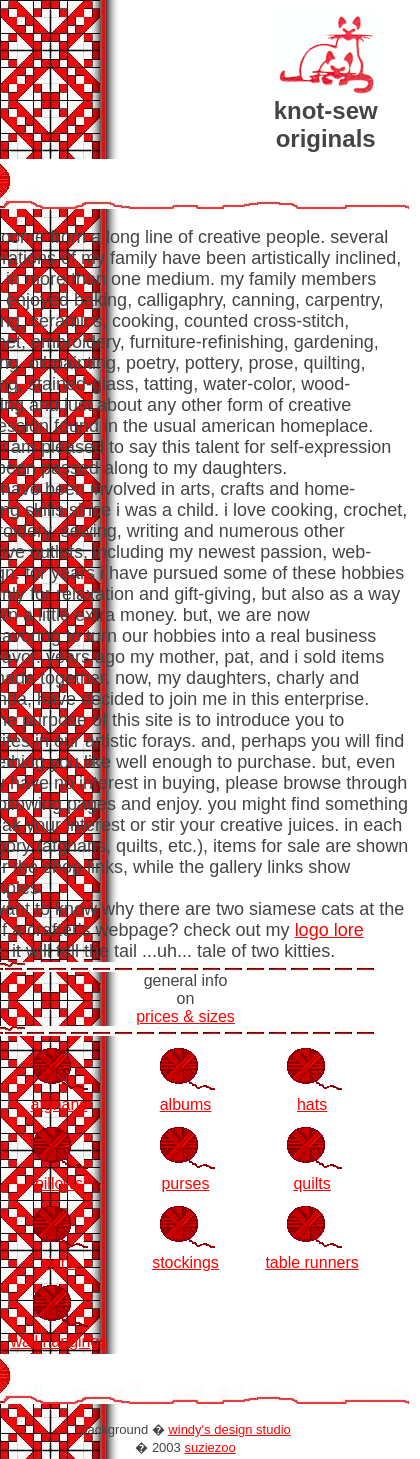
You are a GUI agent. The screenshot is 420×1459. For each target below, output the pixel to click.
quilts (311, 1183)
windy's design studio (229, 1429)
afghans (58, 1104)
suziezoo (209, 1447)
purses (185, 1183)
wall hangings (58, 1341)
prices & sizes (185, 1016)
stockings (185, 1262)
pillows (59, 1183)
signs (58, 1262)
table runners (311, 1262)
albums (186, 1104)
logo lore (329, 930)
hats (312, 1104)
